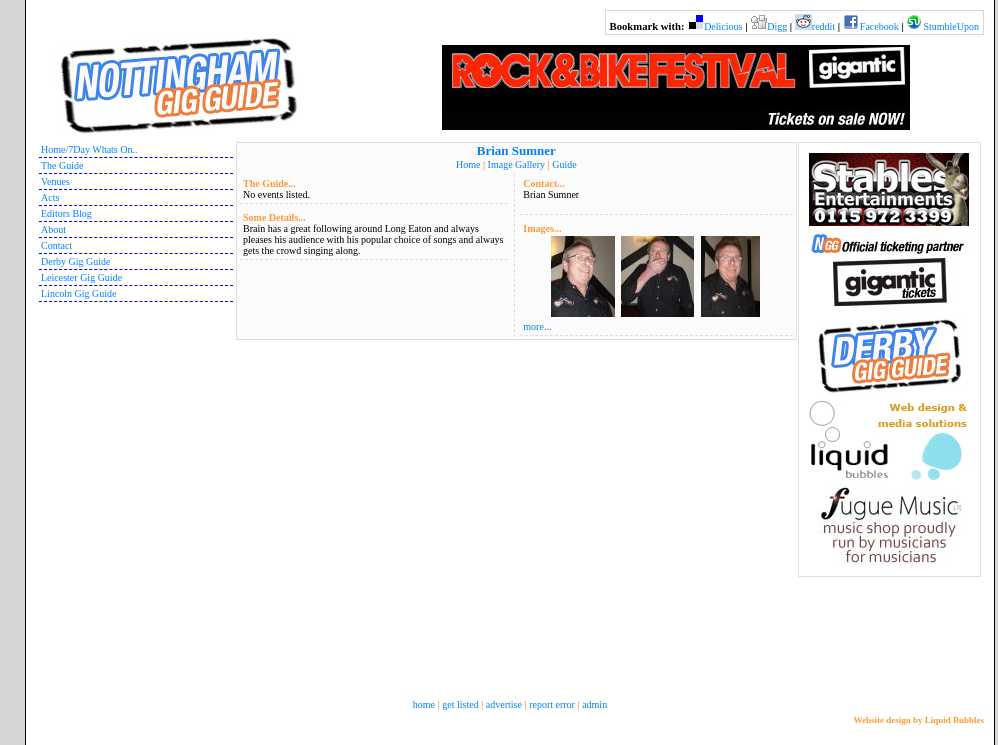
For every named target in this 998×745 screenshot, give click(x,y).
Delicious (723, 26)
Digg (777, 26)
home (424, 704)
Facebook (879, 26)
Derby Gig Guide (75, 261)
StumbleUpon (951, 26)
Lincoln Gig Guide (79, 293)
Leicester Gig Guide (81, 277)
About (53, 229)
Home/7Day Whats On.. (89, 149)
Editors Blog (66, 213)
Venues (55, 181)
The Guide (62, 165)
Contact (56, 245)
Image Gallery (516, 164)
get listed (460, 704)
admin (594, 704)
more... (537, 326)
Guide (564, 164)
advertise (504, 704)
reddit (823, 26)
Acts (50, 197)
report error (552, 704)
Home (468, 164)
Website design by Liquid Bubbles (918, 720)
